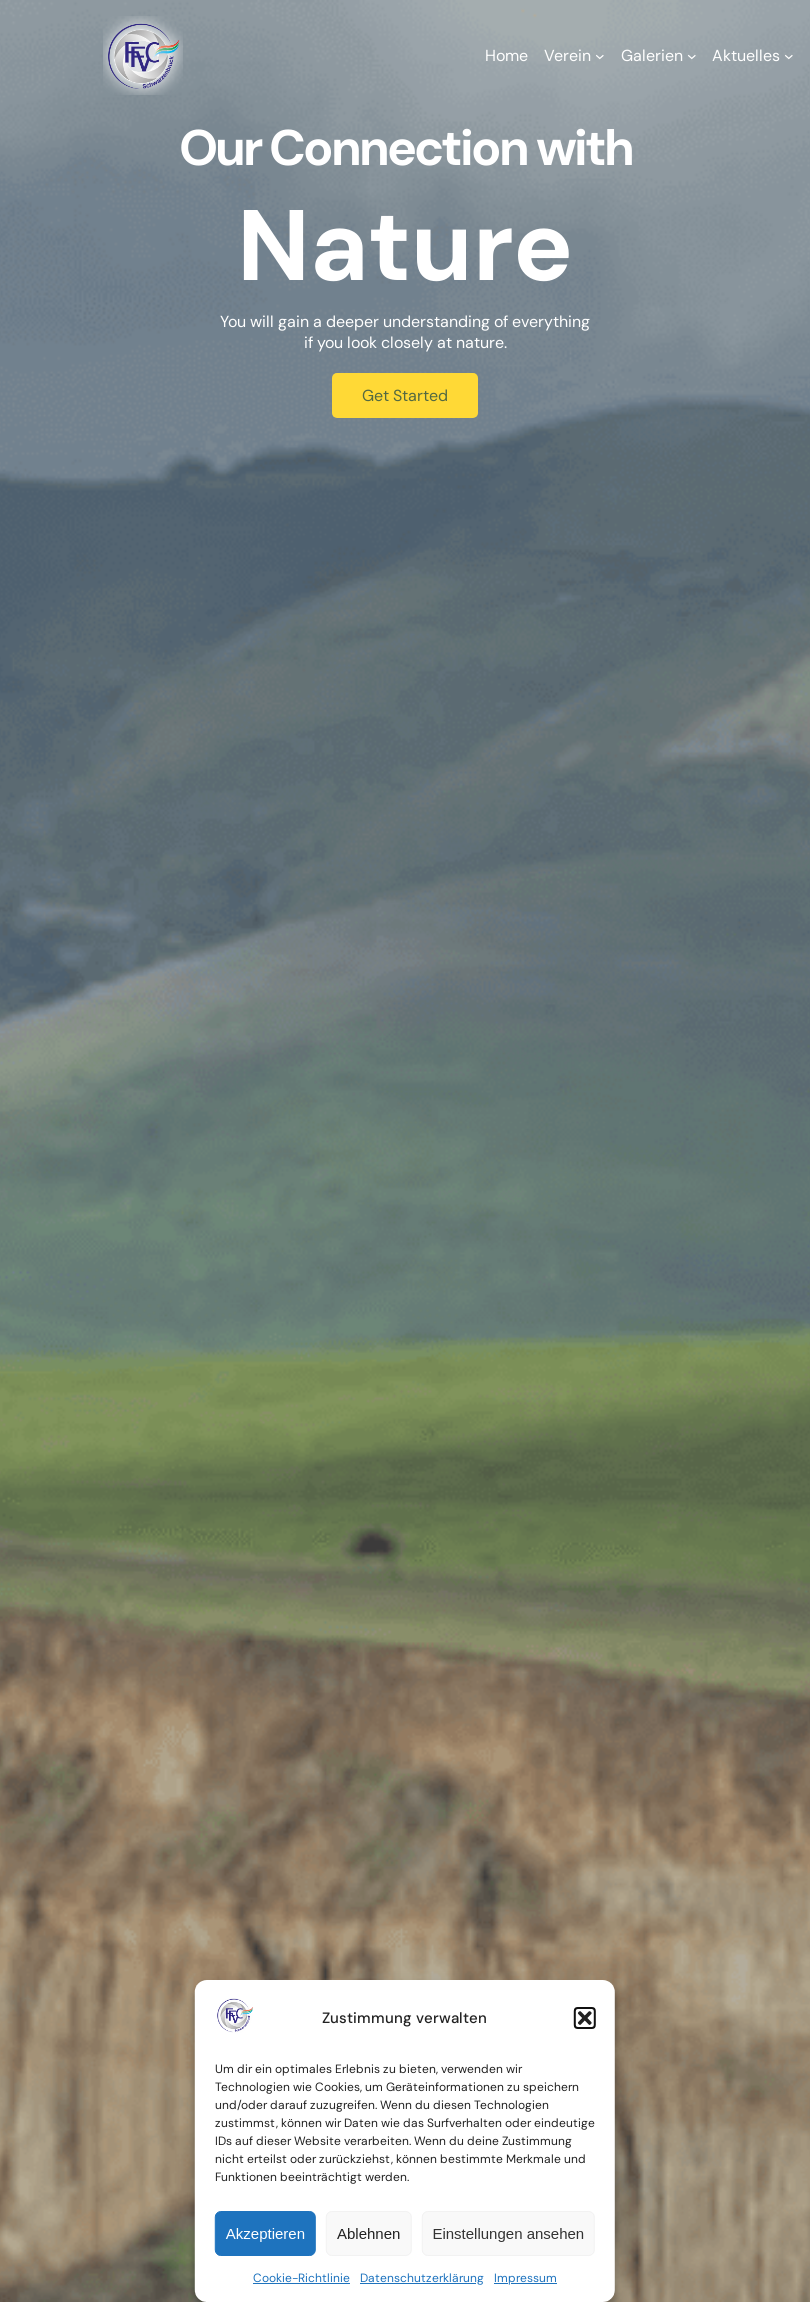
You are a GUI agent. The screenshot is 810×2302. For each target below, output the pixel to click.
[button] (585, 2018)
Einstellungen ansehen (508, 2233)
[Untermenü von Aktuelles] (789, 56)
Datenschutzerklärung (422, 2278)
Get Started (405, 395)
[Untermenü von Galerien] (692, 56)
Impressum (525, 2278)
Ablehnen (368, 2233)
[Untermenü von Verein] (600, 56)
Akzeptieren (265, 2233)
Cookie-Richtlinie (301, 2278)
